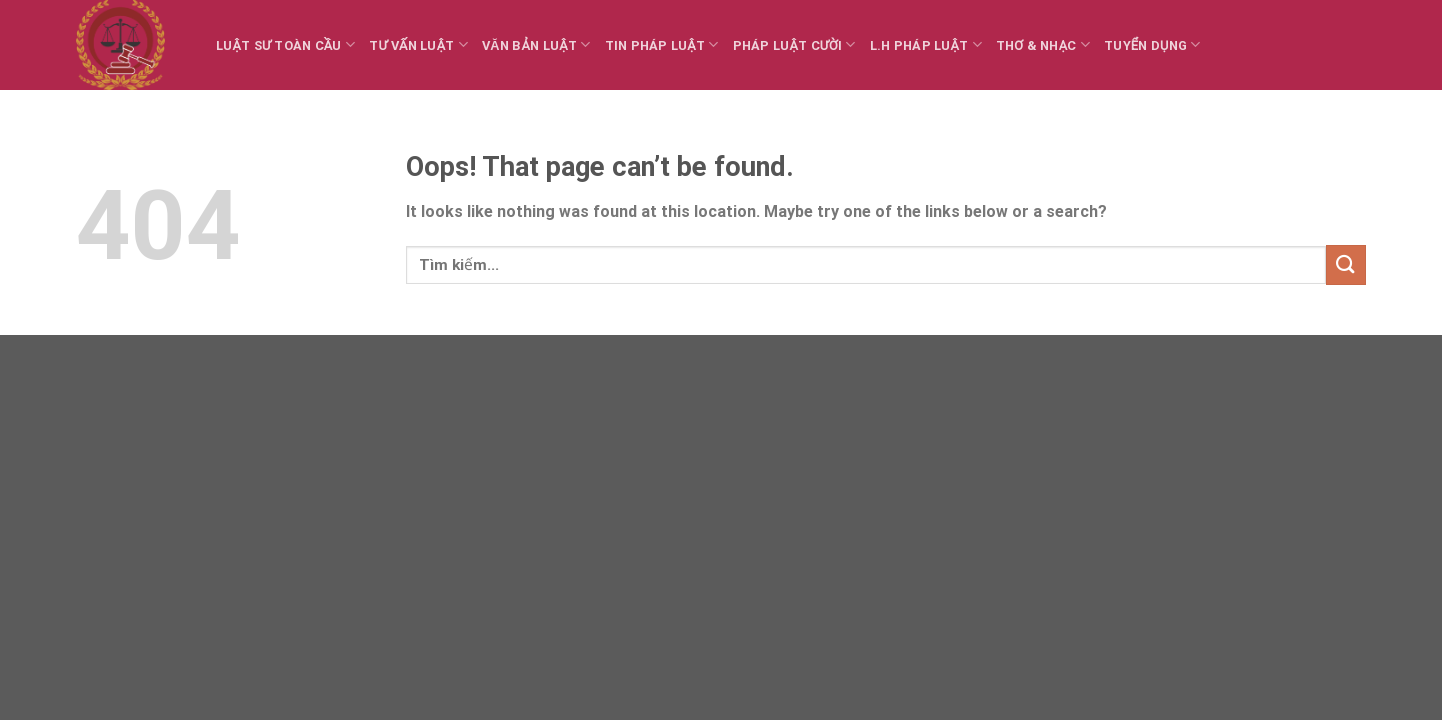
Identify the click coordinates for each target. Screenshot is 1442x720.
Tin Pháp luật (662, 44)
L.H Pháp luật (926, 44)
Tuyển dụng (1152, 44)
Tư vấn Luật (418, 44)
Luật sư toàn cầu (285, 44)
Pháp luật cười (794, 44)
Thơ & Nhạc (1043, 44)
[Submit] (1346, 264)
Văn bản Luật (536, 44)
